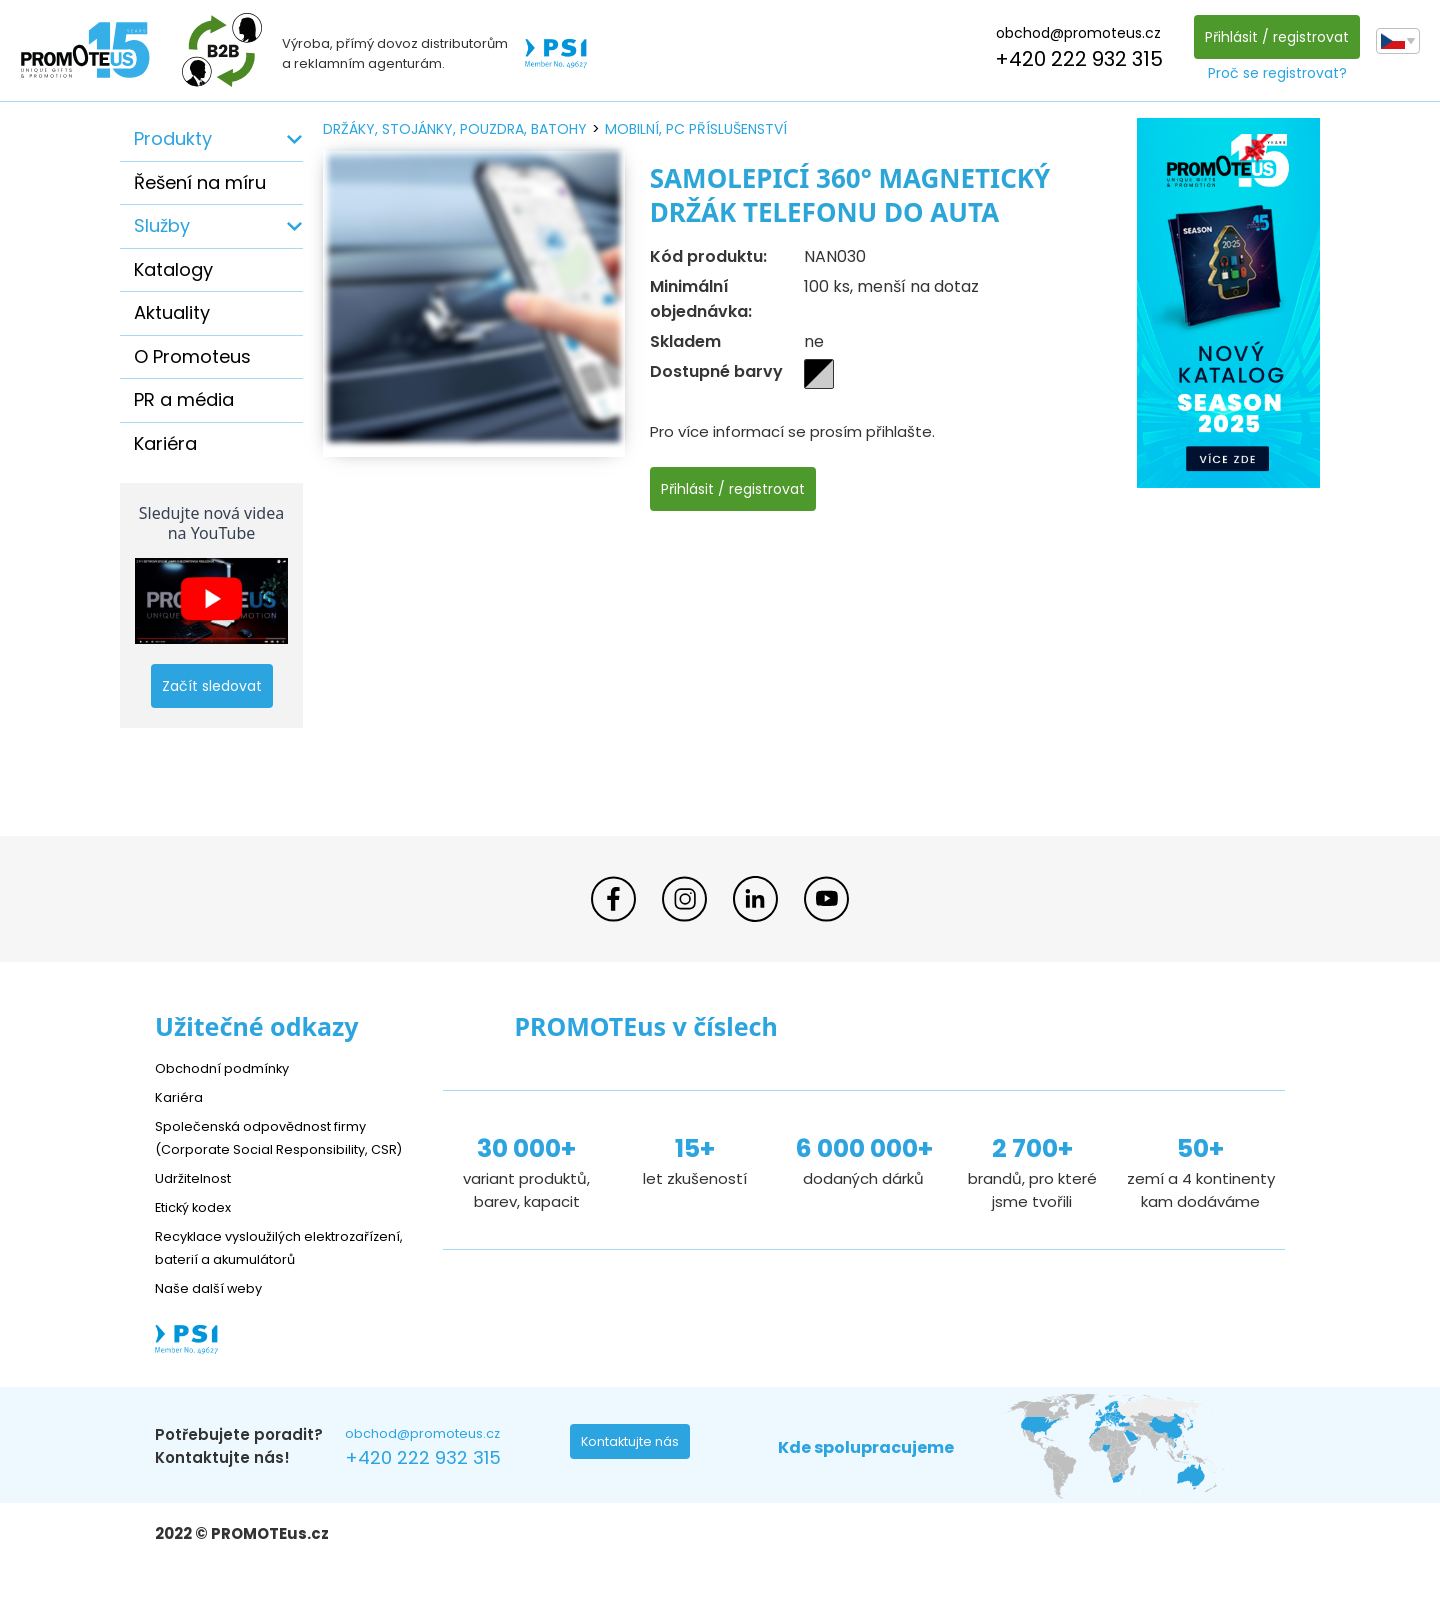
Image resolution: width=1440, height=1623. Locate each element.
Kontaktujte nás (636, 1492)
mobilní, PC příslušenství (696, 129)
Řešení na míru (200, 182)
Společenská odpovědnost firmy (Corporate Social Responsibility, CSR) (276, 1148)
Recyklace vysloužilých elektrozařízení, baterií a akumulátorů (245, 1281)
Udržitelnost (199, 1200)
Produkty (173, 138)
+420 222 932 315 (1074, 59)
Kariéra (165, 443)
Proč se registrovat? (1272, 73)
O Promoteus (192, 356)
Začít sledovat (212, 686)
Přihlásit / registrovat (1272, 37)
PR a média (184, 399)
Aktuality (172, 312)
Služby (162, 225)
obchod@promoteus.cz (1073, 33)
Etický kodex (199, 1229)
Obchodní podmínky (230, 1067)
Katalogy (173, 269)
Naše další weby (215, 1333)
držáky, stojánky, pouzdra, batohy (455, 129)
